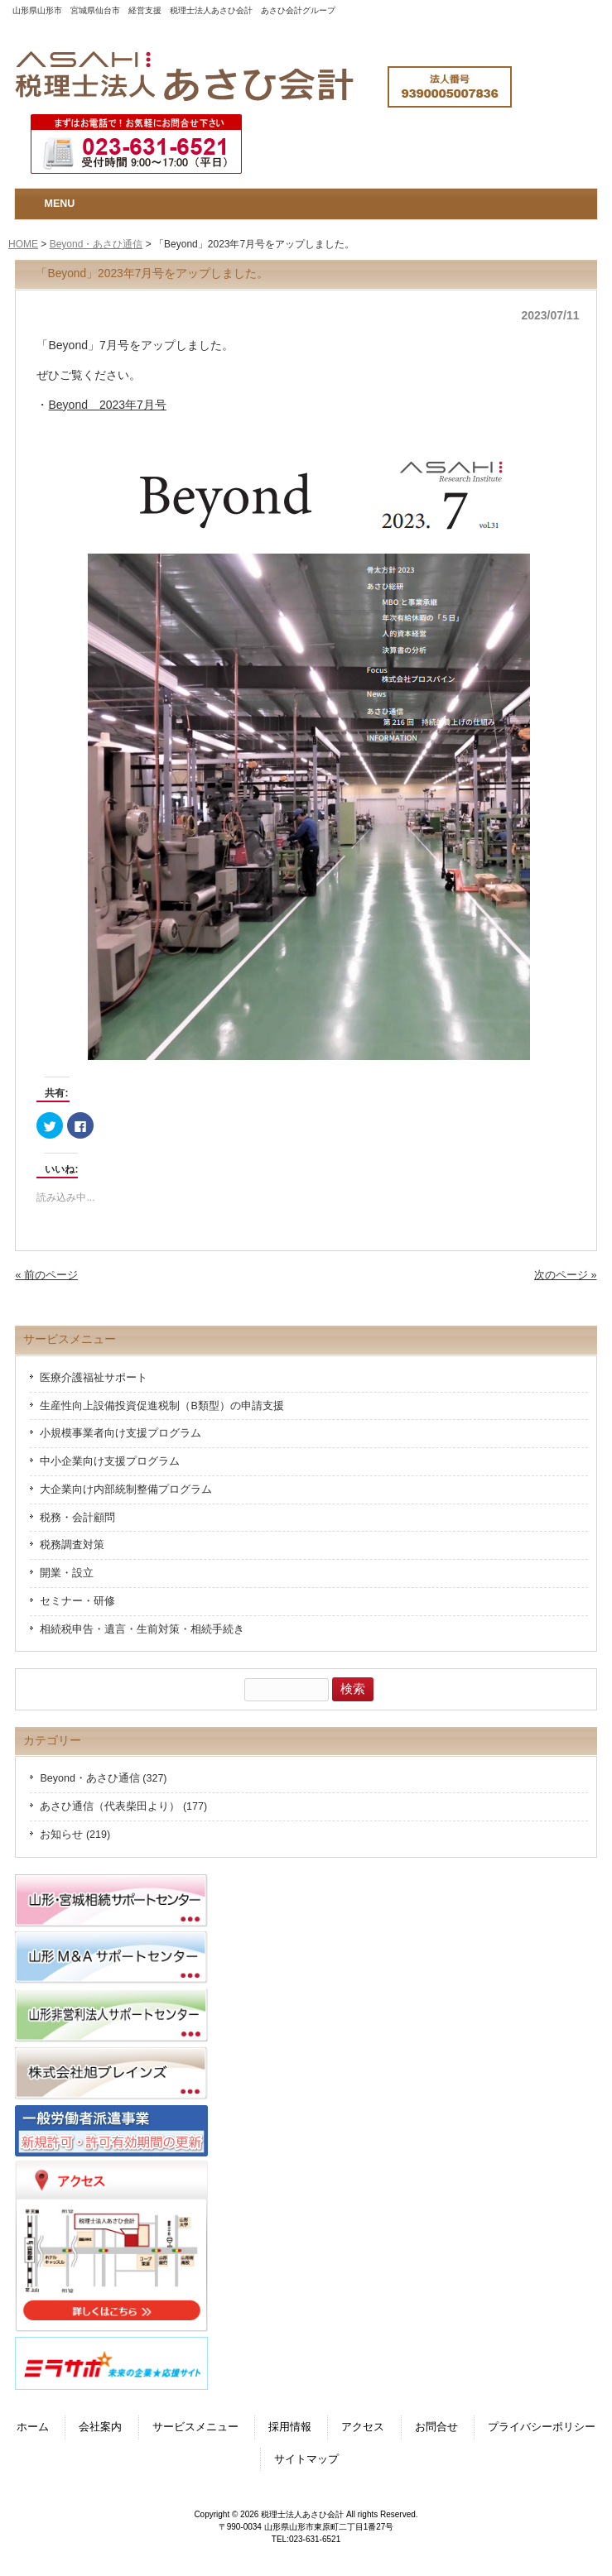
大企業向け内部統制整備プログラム (126, 1489)
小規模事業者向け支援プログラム (120, 1433)
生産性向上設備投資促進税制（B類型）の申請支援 (161, 1406)
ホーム (33, 2427)
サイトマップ (306, 2459)
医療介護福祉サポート (93, 1378)
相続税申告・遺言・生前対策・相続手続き (142, 1629)
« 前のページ (46, 1275)
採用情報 (289, 2427)
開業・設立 (67, 1573)
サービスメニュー (195, 2427)
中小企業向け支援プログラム (110, 1461)
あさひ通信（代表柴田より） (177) (123, 1806)
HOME (23, 244)
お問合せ (436, 2427)
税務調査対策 (72, 1545)
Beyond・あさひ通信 (96, 244)
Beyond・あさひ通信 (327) (103, 1778)
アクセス (362, 2427)
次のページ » (565, 1275)
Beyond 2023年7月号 (107, 404)
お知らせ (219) (75, 1834)
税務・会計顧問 (77, 1517)
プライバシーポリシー (541, 2427)
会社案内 (100, 2427)
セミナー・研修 (77, 1601)
